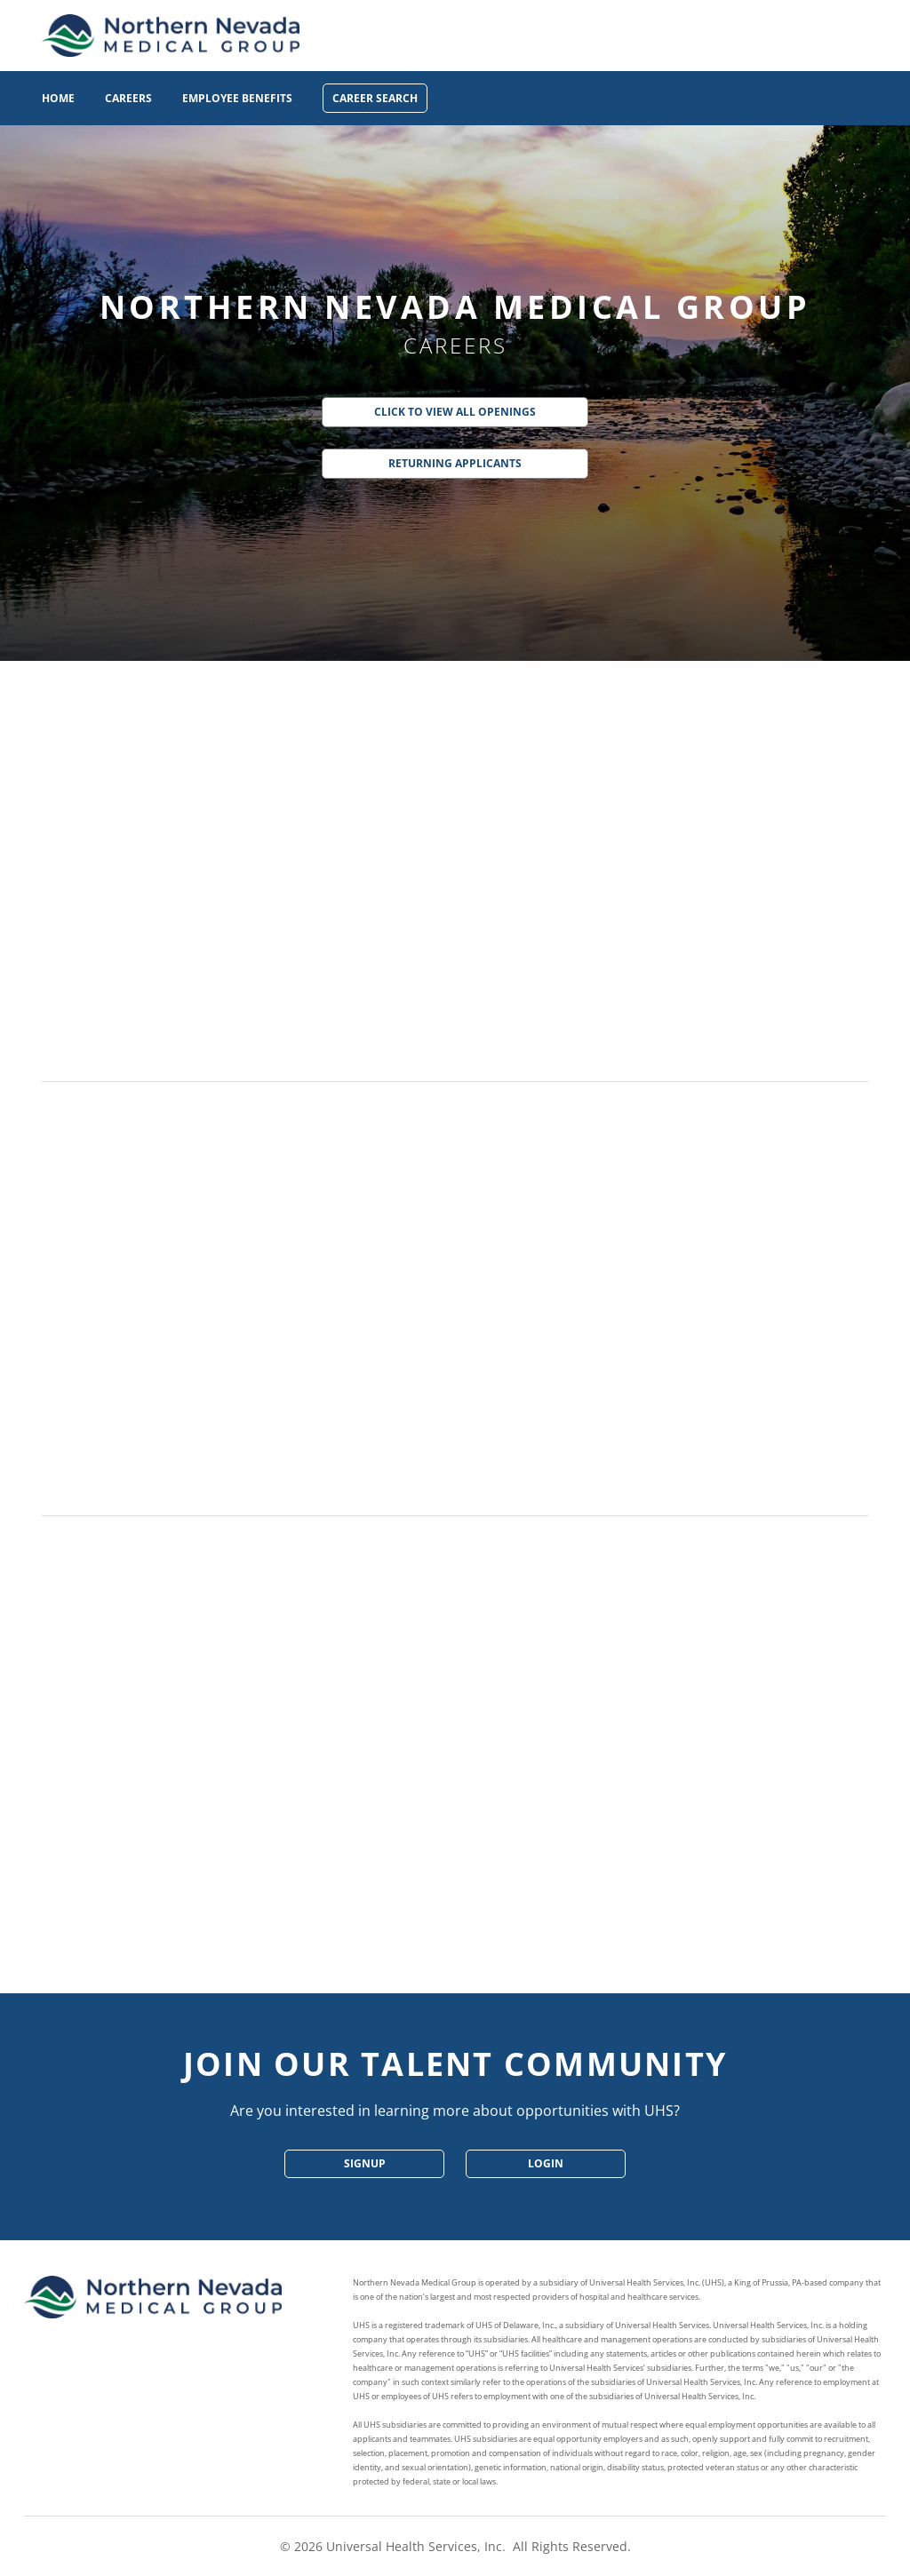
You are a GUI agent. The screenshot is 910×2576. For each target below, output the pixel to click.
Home (58, 98)
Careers (128, 98)
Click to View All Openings (455, 411)
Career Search (375, 98)
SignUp (365, 2163)
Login (545, 2163)
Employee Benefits (237, 98)
